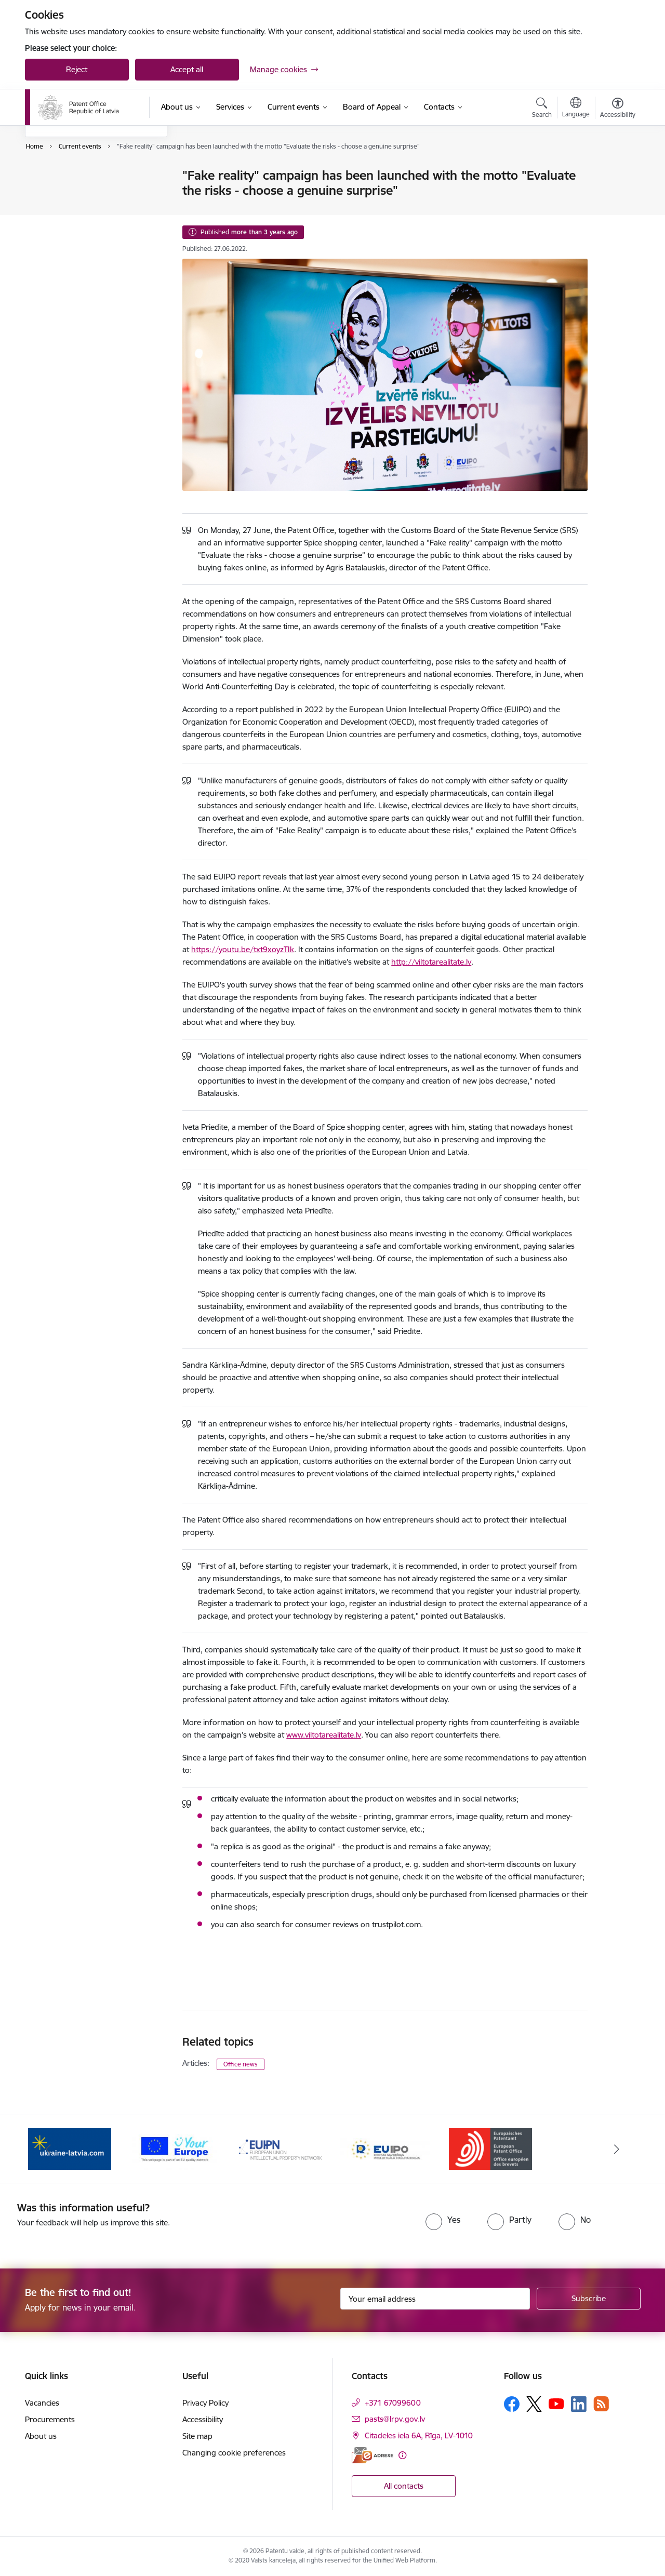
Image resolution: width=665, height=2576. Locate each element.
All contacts (403, 2486)
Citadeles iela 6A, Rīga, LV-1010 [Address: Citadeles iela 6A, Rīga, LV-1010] (419, 2435)
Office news (240, 2064)
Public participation (69, 230)
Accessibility (202, 2419)
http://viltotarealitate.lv (431, 962)
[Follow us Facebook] (512, 2404)
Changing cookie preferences (234, 2453)
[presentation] (312, 2221)
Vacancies (42, 2403)
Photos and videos (68, 212)
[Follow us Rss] (601, 2403)
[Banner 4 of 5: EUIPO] (385, 2148)
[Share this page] (615, 197)
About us (41, 2436)
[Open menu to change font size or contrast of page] (618, 109)
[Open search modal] (542, 109)
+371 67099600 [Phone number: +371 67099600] (393, 2403)
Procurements (50, 2419)
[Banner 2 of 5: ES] (174, 2148)
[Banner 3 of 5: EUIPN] (280, 2148)
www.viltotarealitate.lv (323, 1735)
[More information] (402, 2455)
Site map (197, 2436)
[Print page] (615, 171)
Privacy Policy (205, 2403)
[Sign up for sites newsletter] (589, 2299)
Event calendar (62, 176)
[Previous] (49, 2149)
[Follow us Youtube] (556, 2403)
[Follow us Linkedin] (579, 2404)
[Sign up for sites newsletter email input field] (435, 2299)
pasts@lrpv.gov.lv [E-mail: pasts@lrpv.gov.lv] (395, 2419)
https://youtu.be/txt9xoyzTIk (242, 949)
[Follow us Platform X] (534, 2404)
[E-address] (372, 2455)
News (45, 194)
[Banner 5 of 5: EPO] (490, 2148)
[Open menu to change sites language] (576, 109)
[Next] (616, 2149)
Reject (76, 69)
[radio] (442, 2219)
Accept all (186, 69)
